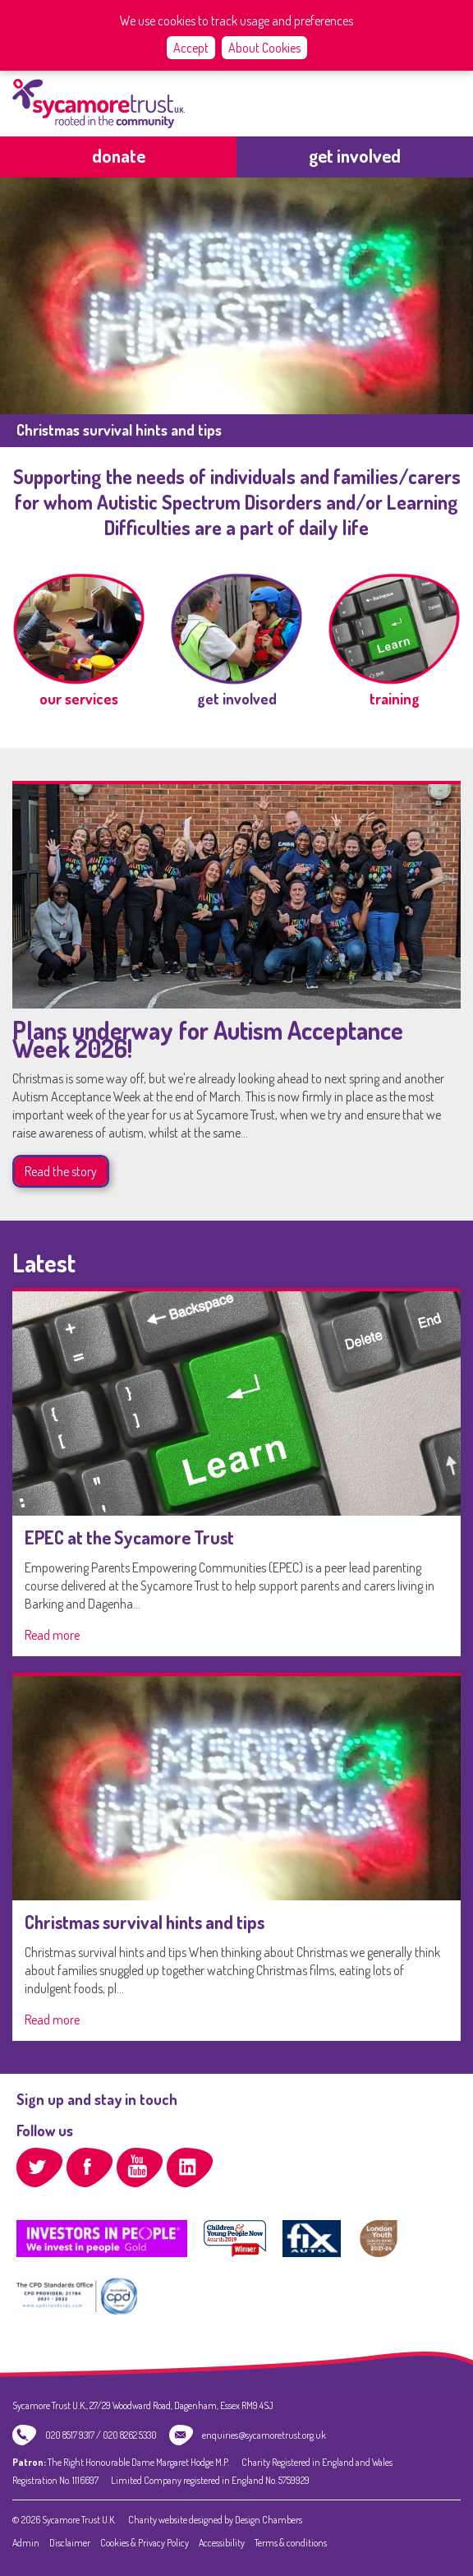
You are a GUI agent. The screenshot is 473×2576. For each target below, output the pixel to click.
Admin (25, 2543)
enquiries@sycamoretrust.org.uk (264, 2435)
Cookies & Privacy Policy (144, 2543)
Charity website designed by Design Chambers (215, 2520)
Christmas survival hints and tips (144, 1921)
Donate (118, 155)
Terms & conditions (291, 2543)
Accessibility (222, 2543)
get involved (355, 155)
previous (23, 294)
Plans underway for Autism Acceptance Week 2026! (207, 1039)
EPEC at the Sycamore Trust (129, 1537)
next (449, 294)
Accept (191, 47)
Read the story (61, 1171)
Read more (52, 1635)
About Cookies (264, 47)
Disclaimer (69, 2543)
